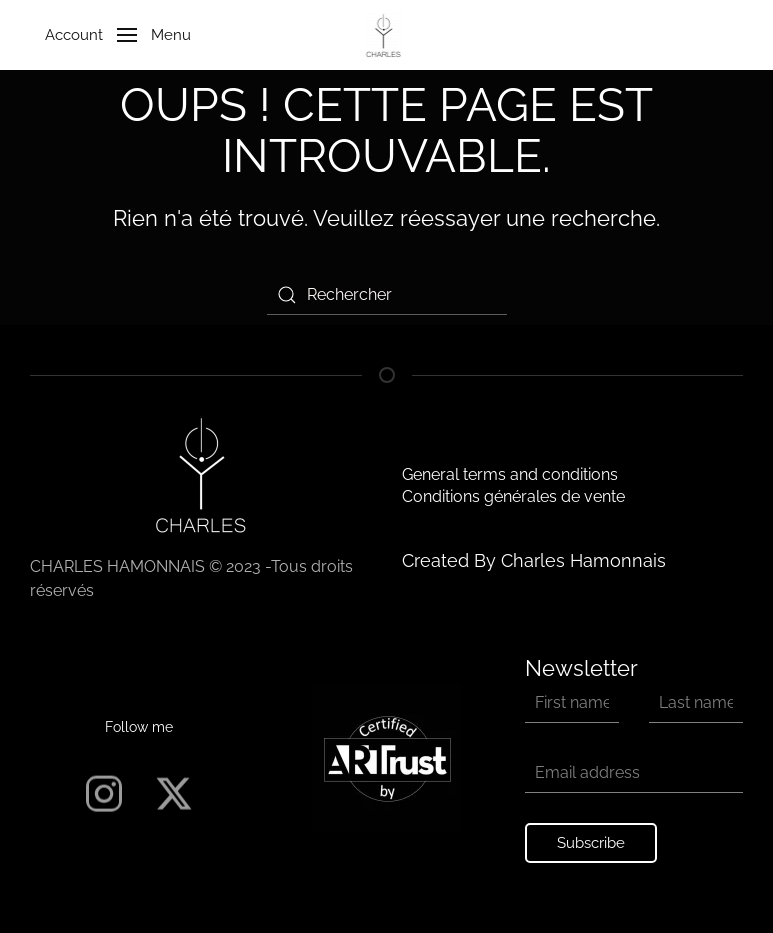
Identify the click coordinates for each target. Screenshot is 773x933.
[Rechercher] (387, 295)
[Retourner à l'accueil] (386, 35)
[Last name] (696, 703)
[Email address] (634, 773)
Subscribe (591, 843)
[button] (110, 35)
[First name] (572, 703)
